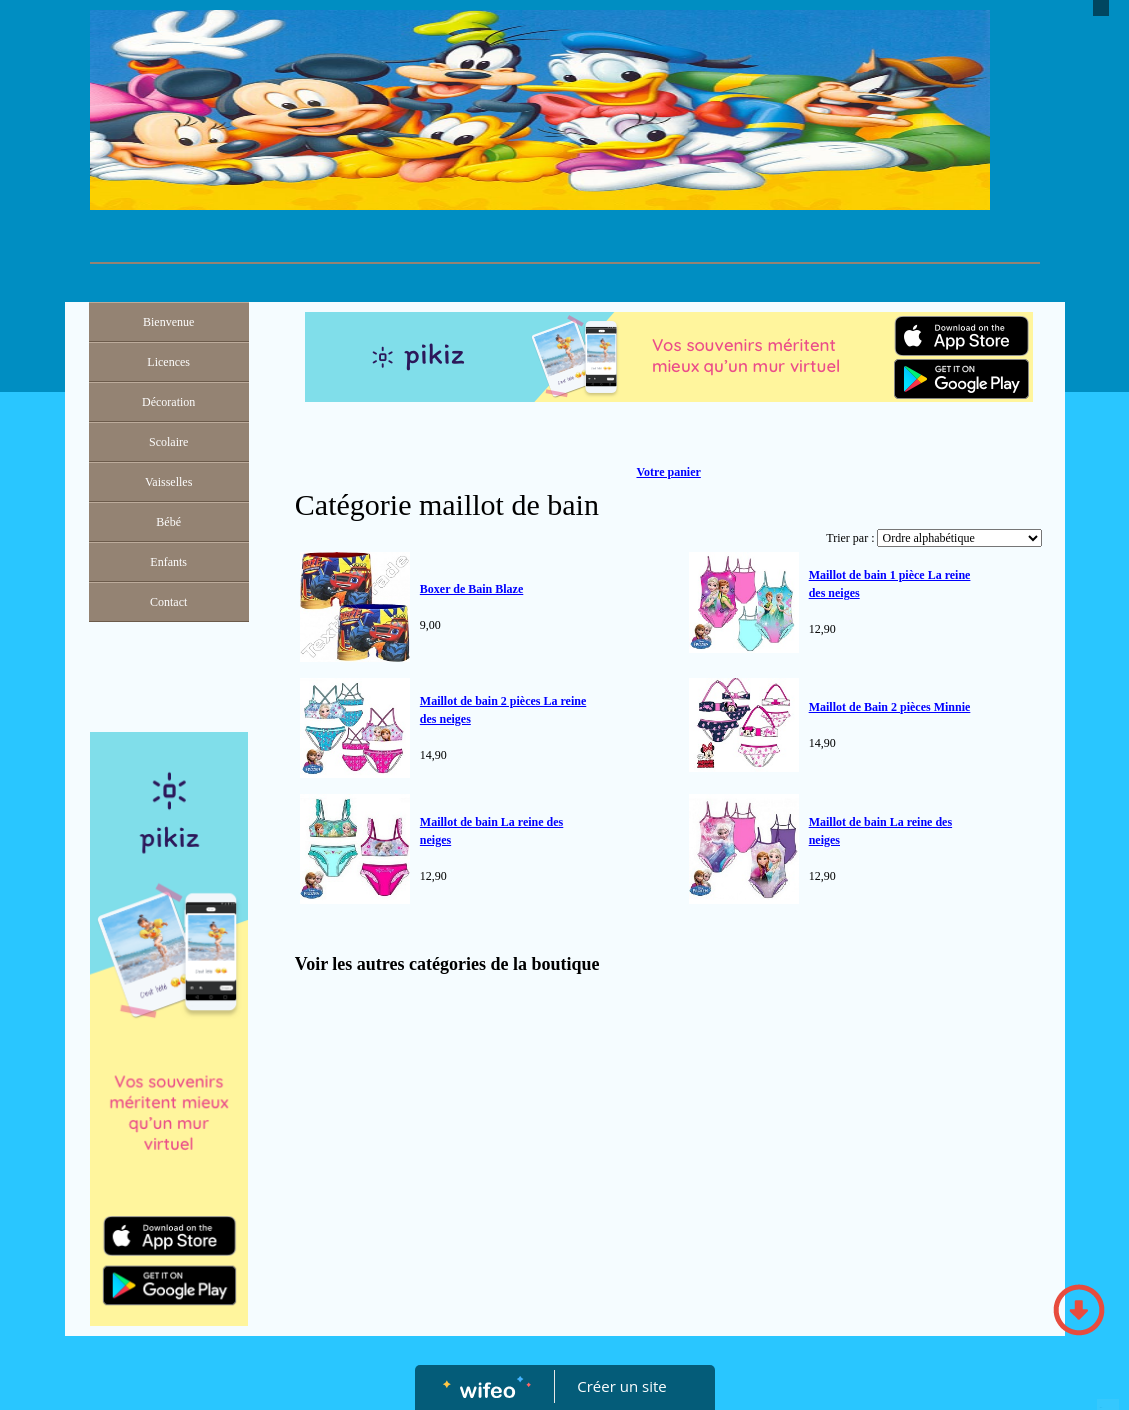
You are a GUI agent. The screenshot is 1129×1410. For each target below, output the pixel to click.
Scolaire (168, 442)
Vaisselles (168, 482)
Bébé (168, 522)
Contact (168, 602)
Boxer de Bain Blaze (471, 589)
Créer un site (621, 1386)
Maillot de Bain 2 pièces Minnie (890, 707)
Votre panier (668, 472)
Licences (168, 362)
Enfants (168, 562)
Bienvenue (168, 322)
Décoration (168, 402)
